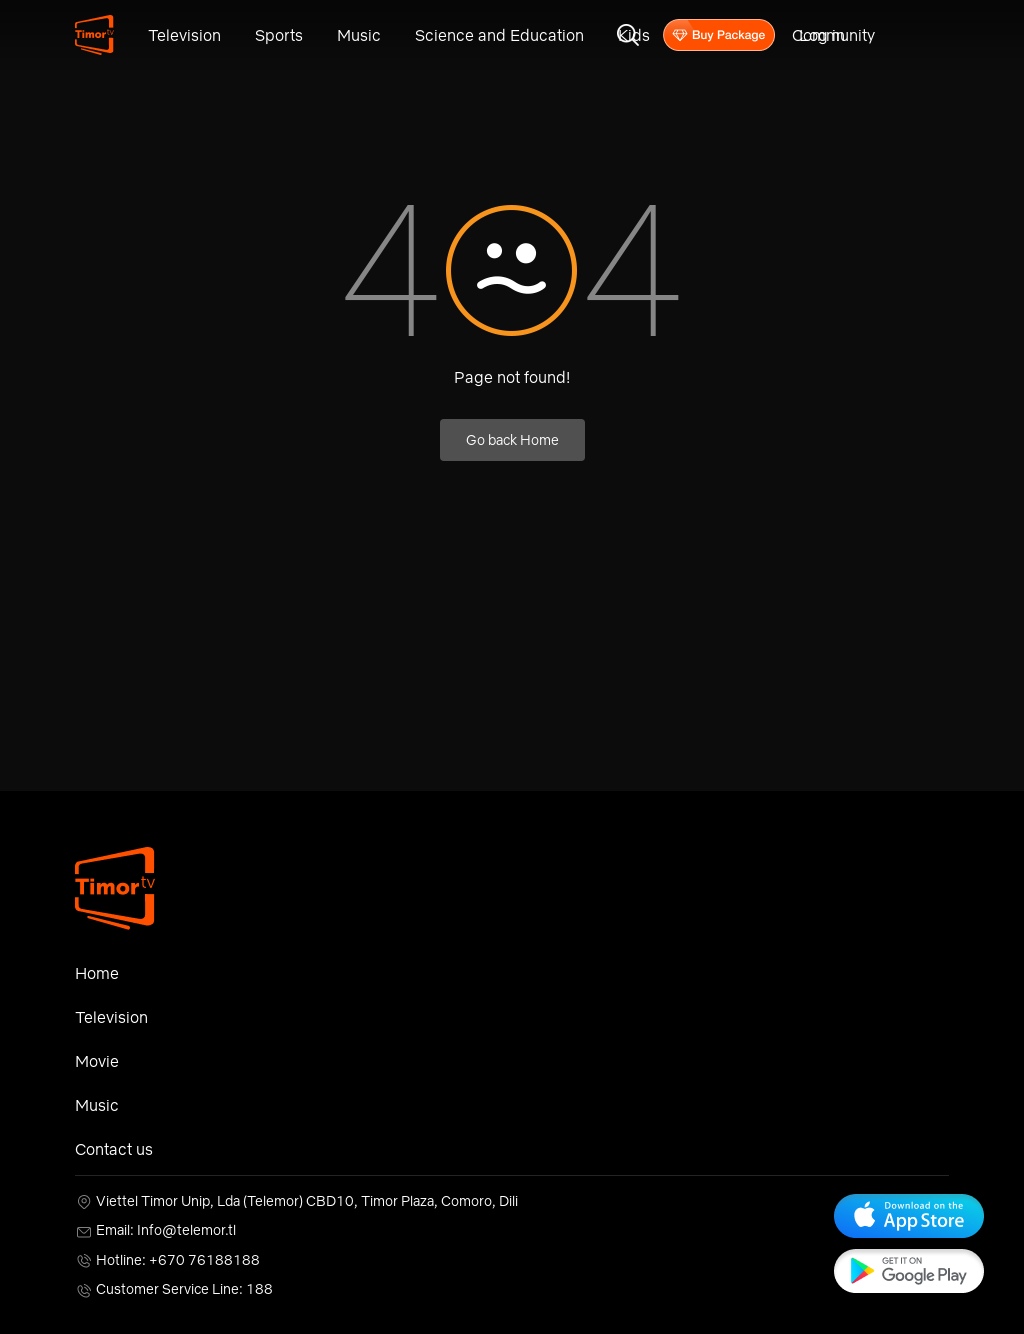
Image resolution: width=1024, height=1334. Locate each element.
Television (184, 35)
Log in (822, 35)
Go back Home (512, 440)
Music (359, 35)
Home (97, 973)
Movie (97, 1061)
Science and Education (499, 35)
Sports (279, 35)
